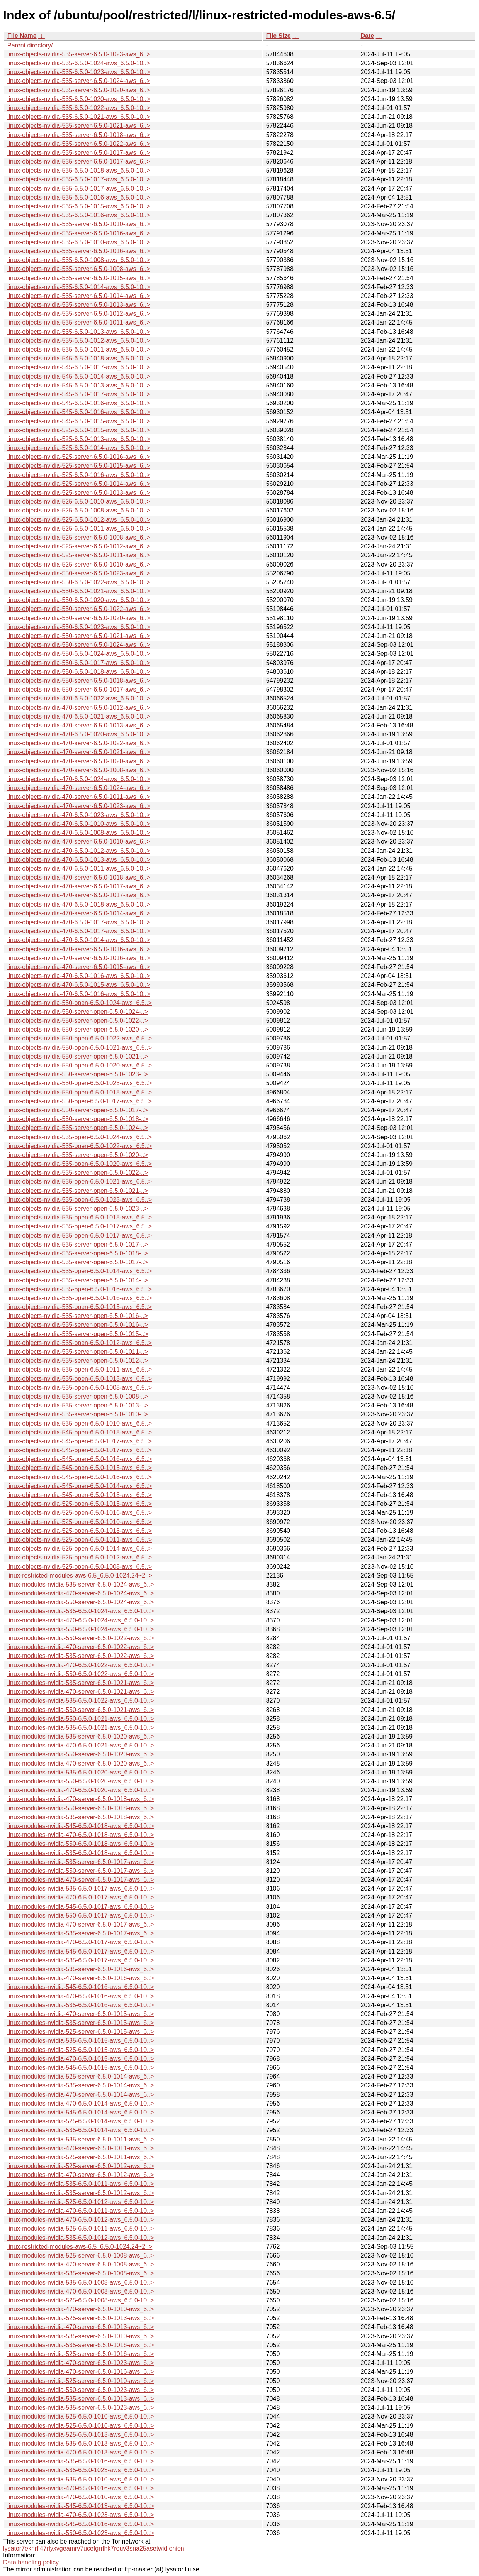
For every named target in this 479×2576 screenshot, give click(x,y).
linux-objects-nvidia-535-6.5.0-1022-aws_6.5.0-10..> (78, 108)
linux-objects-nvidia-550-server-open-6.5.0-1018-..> (77, 1119)
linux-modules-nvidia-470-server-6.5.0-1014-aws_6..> (80, 2094)
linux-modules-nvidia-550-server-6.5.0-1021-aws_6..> (80, 1710)
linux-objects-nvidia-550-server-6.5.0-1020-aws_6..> (78, 618)
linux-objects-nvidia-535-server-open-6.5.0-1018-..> (77, 1253)
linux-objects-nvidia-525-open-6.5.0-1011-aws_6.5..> (79, 1539)
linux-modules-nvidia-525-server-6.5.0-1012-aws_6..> (80, 2166)
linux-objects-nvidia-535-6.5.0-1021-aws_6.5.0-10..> (78, 116)
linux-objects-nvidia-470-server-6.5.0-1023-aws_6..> (78, 806)
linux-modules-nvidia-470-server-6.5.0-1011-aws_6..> (80, 2148)
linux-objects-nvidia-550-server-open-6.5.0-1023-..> (77, 1074)
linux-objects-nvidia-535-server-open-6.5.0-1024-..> (77, 1128)
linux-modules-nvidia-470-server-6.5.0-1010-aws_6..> (80, 2309)
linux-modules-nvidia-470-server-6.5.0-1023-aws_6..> (80, 2363)
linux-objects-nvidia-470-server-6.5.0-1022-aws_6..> (78, 743)
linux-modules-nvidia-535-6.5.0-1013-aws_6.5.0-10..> (80, 2443)
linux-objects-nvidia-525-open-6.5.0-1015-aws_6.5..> (79, 1503)
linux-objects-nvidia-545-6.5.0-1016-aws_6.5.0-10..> (78, 403)
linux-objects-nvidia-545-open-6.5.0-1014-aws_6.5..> (79, 1486)
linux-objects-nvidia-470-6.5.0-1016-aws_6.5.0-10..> (78, 976)
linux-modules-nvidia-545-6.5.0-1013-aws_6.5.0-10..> (80, 2506)
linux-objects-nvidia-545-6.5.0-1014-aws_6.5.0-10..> (78, 376)
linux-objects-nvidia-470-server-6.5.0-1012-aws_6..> (78, 707)
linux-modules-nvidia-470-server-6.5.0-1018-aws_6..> (80, 1799)
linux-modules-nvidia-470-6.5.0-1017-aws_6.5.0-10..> (80, 1897)
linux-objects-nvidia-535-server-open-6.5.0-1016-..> (77, 1316)
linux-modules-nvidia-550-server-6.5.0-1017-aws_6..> (80, 1870)
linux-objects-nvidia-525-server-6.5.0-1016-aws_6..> (78, 456)
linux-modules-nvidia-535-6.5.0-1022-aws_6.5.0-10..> (80, 1700)
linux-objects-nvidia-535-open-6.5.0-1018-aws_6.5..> (79, 1217)
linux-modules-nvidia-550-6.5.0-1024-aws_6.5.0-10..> (80, 1629)
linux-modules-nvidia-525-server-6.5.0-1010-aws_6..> (80, 2381)
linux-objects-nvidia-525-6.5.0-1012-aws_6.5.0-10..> (78, 519)
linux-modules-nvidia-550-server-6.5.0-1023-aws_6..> (80, 2390)
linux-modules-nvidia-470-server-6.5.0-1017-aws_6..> (80, 1879)
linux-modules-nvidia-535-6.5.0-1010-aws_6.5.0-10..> (80, 2479)
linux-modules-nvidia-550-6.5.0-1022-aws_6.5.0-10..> (80, 1674)
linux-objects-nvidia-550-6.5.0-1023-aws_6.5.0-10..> (78, 627)
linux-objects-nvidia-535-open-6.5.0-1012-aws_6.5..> (79, 1343)
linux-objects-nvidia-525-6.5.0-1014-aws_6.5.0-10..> (78, 448)
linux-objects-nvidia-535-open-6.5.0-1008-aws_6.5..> (79, 1387)
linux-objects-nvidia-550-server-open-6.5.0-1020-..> (77, 1029)
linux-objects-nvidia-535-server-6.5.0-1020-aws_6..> (78, 90)
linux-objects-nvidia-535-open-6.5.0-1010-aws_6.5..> (79, 1423)
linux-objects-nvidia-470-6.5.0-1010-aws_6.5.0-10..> (78, 823)
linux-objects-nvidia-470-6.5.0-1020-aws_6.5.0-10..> (78, 734)
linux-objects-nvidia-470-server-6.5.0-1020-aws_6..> (78, 761)
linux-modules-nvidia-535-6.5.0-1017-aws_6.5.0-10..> (80, 1888)
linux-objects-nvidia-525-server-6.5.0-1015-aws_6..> (78, 465)
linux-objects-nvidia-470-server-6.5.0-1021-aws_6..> (78, 752)
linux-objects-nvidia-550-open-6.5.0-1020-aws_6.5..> (79, 1065)
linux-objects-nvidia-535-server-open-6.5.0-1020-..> (77, 1155)
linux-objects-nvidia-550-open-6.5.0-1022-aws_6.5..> (79, 1038)
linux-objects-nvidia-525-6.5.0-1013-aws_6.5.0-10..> (78, 439)
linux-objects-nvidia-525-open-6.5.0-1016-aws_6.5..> (79, 1512)
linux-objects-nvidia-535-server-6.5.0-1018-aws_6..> (78, 135)
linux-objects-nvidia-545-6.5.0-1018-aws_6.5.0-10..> (78, 358)
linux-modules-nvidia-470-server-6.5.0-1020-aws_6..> (80, 1763)
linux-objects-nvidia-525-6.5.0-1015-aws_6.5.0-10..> (78, 430)
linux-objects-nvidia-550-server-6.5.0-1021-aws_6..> (78, 636)
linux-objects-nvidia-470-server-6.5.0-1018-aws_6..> (78, 877)
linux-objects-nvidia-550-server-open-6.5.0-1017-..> (77, 1110)
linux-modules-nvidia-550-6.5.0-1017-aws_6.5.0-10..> (80, 1915)
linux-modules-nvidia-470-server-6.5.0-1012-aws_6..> (80, 2175)
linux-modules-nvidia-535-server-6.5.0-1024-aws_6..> (80, 1584)
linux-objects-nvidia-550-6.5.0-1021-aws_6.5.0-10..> (78, 591)
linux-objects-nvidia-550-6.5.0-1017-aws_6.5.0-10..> (78, 663)
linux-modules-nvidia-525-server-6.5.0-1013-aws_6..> (80, 2318)
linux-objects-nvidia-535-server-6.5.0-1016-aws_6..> (78, 233)
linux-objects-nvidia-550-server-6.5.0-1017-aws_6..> (78, 689)
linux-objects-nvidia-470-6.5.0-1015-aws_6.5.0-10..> (78, 984)
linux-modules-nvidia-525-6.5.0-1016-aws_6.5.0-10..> (80, 2425)
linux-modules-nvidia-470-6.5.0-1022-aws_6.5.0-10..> (80, 1665)
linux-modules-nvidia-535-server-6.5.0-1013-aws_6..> (80, 2398)
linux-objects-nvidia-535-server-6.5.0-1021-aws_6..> (78, 125)
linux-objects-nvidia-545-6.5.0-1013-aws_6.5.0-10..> (78, 385)
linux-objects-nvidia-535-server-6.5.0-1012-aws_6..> (78, 313)
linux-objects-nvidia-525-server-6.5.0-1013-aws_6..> (78, 492)
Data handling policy (31, 2562)
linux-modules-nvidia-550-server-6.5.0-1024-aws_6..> (80, 1602)
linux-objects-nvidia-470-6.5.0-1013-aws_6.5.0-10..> (78, 859)
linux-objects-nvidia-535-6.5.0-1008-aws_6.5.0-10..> (78, 260)
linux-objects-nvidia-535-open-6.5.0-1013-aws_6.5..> (79, 1378)
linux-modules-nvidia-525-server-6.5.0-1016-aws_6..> (80, 2354)
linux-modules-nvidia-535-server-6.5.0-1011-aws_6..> (80, 2139)
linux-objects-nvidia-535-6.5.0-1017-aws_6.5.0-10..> (78, 179)
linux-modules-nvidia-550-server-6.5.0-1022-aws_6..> (80, 1638)
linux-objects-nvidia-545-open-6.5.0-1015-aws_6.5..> (79, 1468)
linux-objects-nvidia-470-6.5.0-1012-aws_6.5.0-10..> (78, 850)
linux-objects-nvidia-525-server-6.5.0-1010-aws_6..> (78, 564)
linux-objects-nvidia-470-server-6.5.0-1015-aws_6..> (78, 967)
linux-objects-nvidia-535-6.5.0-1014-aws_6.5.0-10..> (78, 287)
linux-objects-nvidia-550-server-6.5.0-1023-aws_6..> (78, 573)
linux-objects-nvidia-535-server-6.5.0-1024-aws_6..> (78, 81)
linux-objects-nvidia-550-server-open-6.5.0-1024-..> (77, 1011)
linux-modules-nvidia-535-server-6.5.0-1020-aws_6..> (80, 1736)
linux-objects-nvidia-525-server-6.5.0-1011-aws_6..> (78, 555)
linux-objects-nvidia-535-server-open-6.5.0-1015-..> (77, 1334)
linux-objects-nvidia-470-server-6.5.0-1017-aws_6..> (78, 886)
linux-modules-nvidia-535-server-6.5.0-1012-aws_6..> (80, 2193)
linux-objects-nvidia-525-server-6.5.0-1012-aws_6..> (78, 546)
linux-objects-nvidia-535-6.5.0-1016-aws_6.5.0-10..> (78, 197)
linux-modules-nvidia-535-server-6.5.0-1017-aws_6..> (80, 1862)
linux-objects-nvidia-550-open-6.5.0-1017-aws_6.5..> (79, 1101)
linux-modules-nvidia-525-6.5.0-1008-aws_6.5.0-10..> (80, 2300)
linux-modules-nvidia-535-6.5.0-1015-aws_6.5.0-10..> (80, 2040)
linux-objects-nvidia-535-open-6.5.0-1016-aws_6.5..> (79, 1289)
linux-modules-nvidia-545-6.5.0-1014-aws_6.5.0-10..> (80, 2112)
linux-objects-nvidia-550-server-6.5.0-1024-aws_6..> (78, 644)
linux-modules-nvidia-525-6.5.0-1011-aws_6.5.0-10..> (80, 2228)
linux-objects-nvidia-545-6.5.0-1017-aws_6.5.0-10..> (78, 367)
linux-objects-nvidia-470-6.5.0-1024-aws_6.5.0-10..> (78, 779)
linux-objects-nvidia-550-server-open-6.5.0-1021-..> (77, 1056)
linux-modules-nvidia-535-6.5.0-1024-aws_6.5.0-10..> (80, 1611)
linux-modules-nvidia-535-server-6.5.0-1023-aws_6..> (80, 2407)
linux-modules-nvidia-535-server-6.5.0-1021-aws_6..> (80, 1683)
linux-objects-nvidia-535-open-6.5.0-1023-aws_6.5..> (79, 1199)
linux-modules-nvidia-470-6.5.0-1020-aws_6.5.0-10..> (80, 1790)
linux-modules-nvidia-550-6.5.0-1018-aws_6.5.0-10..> (80, 1843)
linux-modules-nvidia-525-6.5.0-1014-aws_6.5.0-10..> (80, 2121)
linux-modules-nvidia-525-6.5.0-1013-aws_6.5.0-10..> (80, 2434)
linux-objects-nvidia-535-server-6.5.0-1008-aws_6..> (78, 269)
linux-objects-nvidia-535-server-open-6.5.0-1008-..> (77, 1396)
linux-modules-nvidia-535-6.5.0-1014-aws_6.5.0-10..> (80, 2130)
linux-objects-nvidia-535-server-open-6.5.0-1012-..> (77, 1360)
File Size (278, 35)
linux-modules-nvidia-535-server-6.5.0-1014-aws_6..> (80, 2085)
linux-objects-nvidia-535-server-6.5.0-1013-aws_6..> (78, 304)
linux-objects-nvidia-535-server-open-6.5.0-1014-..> (77, 1280)
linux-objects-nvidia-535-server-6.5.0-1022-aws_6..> (78, 143)
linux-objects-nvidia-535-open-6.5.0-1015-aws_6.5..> (79, 1307)
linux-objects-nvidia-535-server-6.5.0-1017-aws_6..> (78, 152)
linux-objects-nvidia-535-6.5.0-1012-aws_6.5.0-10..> (78, 340)
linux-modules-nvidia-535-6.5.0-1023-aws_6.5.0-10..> (80, 2470)
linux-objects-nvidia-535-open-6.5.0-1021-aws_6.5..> (79, 1181)
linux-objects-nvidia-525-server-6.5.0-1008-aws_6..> (78, 537)
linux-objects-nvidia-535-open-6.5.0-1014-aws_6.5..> (79, 1271)
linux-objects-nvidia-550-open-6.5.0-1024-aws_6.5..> (79, 1003)
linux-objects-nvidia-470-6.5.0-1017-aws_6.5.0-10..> (78, 922)
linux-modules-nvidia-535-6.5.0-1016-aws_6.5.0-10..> (80, 2005)
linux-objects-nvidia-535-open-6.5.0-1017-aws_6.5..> (79, 1226)
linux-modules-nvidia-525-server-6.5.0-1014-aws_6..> (80, 2076)
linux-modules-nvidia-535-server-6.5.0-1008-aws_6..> (80, 2273)
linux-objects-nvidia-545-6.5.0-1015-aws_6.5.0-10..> (78, 421)
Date (367, 35)
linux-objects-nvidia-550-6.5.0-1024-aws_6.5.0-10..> (78, 653)
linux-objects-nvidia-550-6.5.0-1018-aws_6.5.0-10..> (78, 671)
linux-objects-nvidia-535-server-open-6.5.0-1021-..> (77, 1190)
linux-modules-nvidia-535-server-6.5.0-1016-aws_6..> (80, 1969)
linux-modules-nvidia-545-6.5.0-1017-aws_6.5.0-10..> (80, 1906)
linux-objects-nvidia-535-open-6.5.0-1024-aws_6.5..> (79, 1137)
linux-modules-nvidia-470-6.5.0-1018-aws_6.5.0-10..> (80, 1835)
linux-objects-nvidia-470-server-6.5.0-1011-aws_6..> (78, 796)
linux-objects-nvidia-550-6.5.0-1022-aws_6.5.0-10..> (78, 582)
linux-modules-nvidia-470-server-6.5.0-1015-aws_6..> (80, 2014)
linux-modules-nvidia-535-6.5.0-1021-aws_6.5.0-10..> (80, 1727)
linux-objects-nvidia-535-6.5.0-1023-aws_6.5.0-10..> (78, 72)
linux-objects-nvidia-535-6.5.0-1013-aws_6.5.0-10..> (78, 331)
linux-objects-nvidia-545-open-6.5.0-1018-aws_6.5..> (79, 1432)
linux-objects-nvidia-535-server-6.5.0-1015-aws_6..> (78, 278)
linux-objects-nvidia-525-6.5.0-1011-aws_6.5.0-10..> (78, 528)
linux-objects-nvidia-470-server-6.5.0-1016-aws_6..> (78, 949)
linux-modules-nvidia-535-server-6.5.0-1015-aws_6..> (80, 2023)
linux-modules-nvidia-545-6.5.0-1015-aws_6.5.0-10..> (80, 2067)
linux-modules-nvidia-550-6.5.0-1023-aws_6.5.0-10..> (80, 2533)
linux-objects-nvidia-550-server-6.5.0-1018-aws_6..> (78, 680)
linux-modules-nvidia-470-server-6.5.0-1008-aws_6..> (80, 2264)
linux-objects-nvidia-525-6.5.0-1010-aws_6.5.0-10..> (78, 501)
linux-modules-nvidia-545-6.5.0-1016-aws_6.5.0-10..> (80, 1987)
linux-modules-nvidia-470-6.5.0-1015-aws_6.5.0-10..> (80, 2058)
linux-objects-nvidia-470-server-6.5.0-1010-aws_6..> (78, 841)
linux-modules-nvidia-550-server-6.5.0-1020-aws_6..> (80, 1754)
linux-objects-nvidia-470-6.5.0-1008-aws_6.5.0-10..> (78, 832)
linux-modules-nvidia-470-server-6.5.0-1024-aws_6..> (80, 1593)
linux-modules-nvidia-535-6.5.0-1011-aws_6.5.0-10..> (80, 2183)
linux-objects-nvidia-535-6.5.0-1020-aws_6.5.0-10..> (78, 99)
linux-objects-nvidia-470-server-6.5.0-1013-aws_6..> (78, 725)
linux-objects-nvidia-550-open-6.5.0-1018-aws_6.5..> (79, 1092)
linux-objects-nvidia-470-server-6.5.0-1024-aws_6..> (78, 788)
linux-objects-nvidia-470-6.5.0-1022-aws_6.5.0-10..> (78, 698)
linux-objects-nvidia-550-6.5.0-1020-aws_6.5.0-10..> (78, 600)
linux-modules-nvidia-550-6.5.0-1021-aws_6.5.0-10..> (80, 1718)
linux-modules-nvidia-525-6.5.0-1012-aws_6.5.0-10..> (80, 2202)
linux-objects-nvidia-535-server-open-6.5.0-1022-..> (77, 1172)
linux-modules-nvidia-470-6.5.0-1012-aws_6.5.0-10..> (80, 2219)
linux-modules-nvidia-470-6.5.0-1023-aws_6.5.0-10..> (80, 2515)
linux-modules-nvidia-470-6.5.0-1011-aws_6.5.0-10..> (80, 2210)
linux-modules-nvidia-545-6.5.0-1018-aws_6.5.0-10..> (80, 1826)
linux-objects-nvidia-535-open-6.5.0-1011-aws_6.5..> (79, 1369)
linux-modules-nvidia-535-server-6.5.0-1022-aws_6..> (80, 1655)
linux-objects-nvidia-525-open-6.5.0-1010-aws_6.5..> (79, 1522)
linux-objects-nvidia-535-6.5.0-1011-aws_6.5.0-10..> (78, 349)
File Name (22, 35)
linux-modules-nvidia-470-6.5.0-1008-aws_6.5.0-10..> (80, 2291)
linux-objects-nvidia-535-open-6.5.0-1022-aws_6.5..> (79, 1146)
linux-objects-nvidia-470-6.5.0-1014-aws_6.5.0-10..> (78, 940)
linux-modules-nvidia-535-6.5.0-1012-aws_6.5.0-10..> (80, 2237)
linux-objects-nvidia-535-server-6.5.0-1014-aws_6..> (78, 296)
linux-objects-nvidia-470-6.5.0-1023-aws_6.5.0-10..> (78, 815)
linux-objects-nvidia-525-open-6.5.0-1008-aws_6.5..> (79, 1566)
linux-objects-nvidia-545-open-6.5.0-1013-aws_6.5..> (79, 1495)
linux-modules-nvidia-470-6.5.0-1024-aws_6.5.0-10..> (80, 1620)
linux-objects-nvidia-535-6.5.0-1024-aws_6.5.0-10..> (78, 63)
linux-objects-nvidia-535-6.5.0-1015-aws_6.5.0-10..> (78, 206)
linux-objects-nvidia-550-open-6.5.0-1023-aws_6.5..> (79, 1083)
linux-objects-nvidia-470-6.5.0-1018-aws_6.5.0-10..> (78, 904)
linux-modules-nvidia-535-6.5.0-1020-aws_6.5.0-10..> (80, 1772)
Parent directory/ (30, 45)
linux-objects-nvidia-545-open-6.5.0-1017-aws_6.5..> (79, 1441)
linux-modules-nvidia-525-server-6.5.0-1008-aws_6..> (80, 2255)
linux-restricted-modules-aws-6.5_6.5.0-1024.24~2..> (79, 1575)
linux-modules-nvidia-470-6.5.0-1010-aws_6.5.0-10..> (80, 2497)
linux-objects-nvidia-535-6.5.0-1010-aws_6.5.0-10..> (78, 242)
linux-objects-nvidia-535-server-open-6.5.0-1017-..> (77, 1244)
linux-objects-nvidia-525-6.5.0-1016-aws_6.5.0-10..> (78, 475)
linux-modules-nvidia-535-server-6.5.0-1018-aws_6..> (80, 1817)
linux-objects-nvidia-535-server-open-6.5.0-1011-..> (77, 1351)
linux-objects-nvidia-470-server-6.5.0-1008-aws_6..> (78, 770)
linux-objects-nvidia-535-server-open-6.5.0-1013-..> (77, 1405)
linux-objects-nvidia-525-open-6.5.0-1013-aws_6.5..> (79, 1530)
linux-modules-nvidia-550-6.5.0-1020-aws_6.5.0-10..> (80, 1781)
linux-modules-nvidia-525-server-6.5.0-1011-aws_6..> (80, 2157)
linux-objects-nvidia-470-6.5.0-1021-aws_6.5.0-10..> (78, 716)
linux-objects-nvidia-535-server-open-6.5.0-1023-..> (77, 1208)
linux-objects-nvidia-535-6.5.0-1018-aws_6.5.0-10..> (78, 170)
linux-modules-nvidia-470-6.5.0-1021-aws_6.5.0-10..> (80, 1745)
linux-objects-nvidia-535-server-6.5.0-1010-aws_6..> (78, 224)
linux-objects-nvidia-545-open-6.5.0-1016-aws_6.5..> (79, 1459)
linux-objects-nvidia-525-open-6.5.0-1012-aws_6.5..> (79, 1557)
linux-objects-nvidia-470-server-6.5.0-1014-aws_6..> (78, 913)
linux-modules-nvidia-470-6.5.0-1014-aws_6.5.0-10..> (80, 2103)
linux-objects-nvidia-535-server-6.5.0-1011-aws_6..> (78, 322)
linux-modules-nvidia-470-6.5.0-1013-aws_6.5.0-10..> (80, 2452)
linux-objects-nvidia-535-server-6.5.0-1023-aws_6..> (78, 54)
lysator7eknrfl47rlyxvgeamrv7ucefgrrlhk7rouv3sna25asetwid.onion (93, 2548)
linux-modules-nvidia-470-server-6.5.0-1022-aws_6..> (80, 1647)
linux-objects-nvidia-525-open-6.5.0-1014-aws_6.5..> (79, 1548)
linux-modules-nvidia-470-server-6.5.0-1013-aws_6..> (80, 2327)
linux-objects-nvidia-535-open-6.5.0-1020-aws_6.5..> (79, 1163)
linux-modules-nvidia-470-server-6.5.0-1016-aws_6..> (80, 1978)
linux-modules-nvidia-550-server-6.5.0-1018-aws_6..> (80, 1808)
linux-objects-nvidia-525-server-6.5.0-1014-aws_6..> (78, 483)
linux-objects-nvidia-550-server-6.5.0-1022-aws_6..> (78, 609)
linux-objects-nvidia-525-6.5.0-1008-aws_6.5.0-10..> (78, 510)
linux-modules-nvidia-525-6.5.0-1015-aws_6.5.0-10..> (80, 2050)
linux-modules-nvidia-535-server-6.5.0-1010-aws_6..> (80, 2336)
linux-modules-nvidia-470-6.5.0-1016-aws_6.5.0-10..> (80, 1996)
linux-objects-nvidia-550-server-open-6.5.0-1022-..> (77, 1020)
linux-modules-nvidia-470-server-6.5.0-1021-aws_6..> (80, 1691)
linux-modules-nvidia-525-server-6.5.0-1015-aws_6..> (80, 2031)
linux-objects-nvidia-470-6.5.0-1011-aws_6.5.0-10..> (78, 868)
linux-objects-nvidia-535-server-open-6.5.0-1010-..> (77, 1414)
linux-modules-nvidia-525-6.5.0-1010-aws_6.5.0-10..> (80, 2416)
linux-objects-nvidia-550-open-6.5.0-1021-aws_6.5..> (79, 1047)
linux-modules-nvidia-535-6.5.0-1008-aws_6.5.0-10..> (80, 2282)
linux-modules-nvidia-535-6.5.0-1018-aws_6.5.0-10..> (80, 1853)
